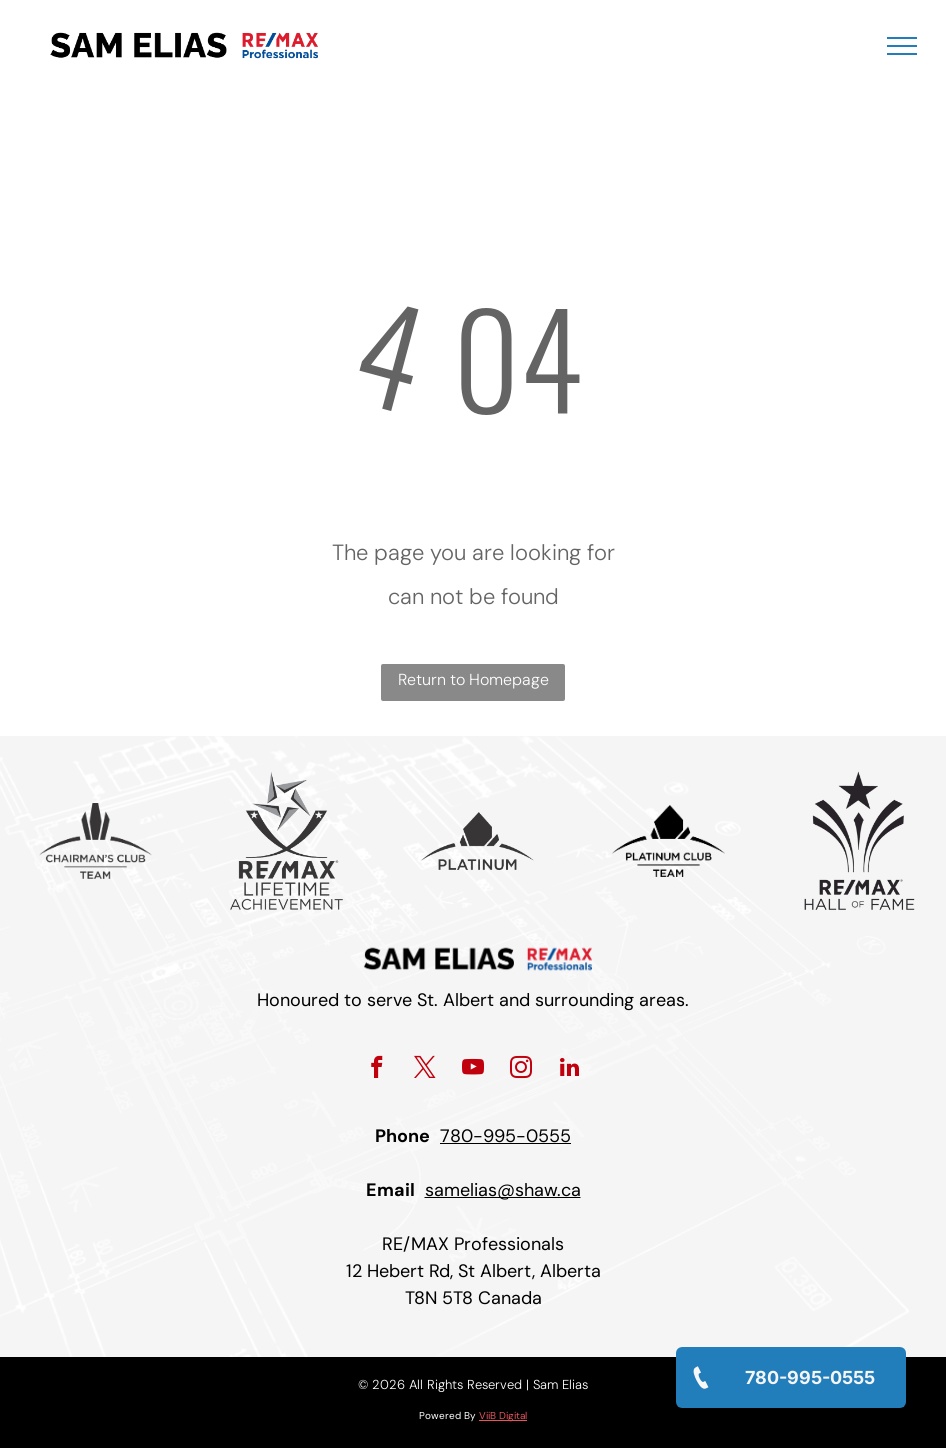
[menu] (902, 46)
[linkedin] (569, 1070)
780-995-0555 (505, 1136)
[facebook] (377, 1070)
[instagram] (521, 1070)
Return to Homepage (473, 679)
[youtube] (473, 1070)
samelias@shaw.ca (503, 1190)
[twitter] (425, 1070)
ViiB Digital (503, 1415)
